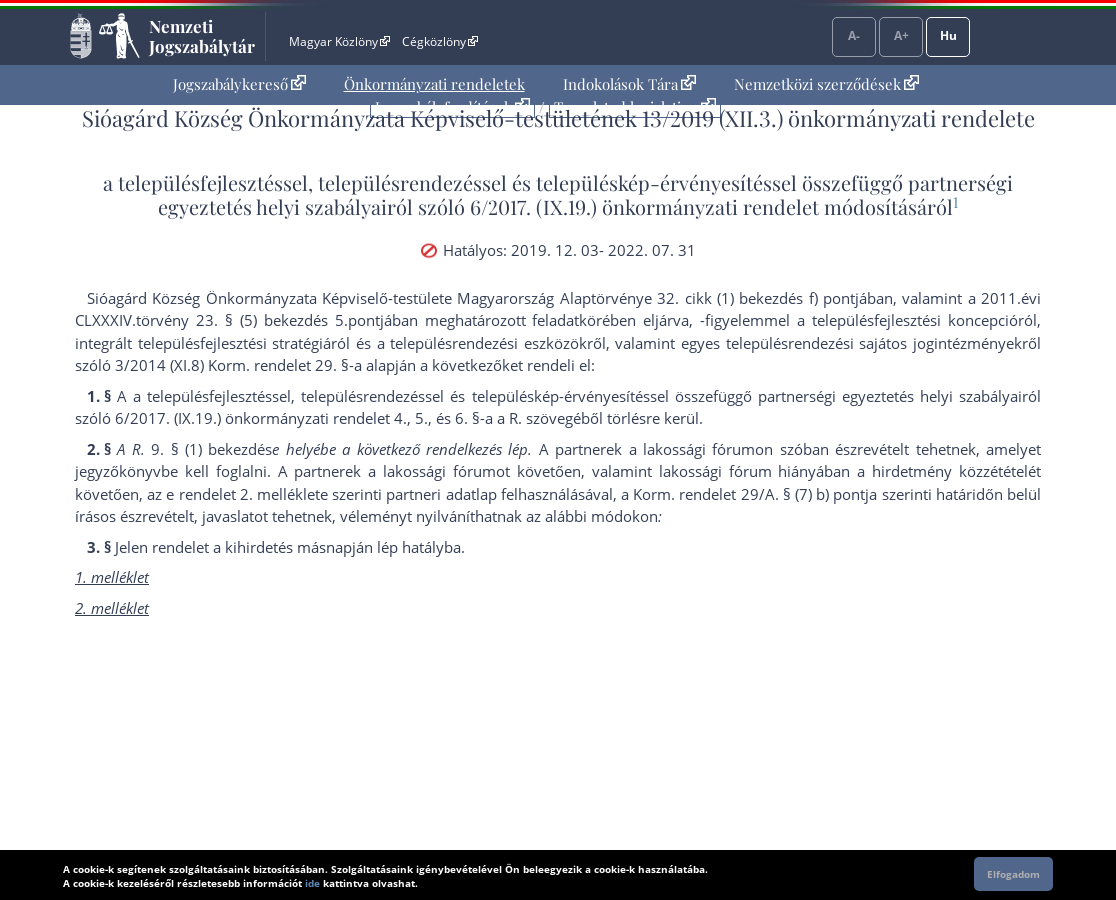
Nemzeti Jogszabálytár (202, 36)
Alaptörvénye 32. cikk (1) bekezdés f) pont (707, 298)
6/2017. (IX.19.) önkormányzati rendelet (644, 206)
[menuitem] (239, 84)
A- (854, 35)
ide (312, 883)
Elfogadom (1013, 874)
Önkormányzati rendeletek (434, 84)
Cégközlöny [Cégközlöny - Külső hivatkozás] (440, 41)
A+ (901, 35)
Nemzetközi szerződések (826, 84)
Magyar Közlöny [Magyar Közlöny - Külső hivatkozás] (339, 41)
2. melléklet (280, 494)
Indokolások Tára (629, 84)
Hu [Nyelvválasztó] (948, 35)
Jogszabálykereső (239, 84)
